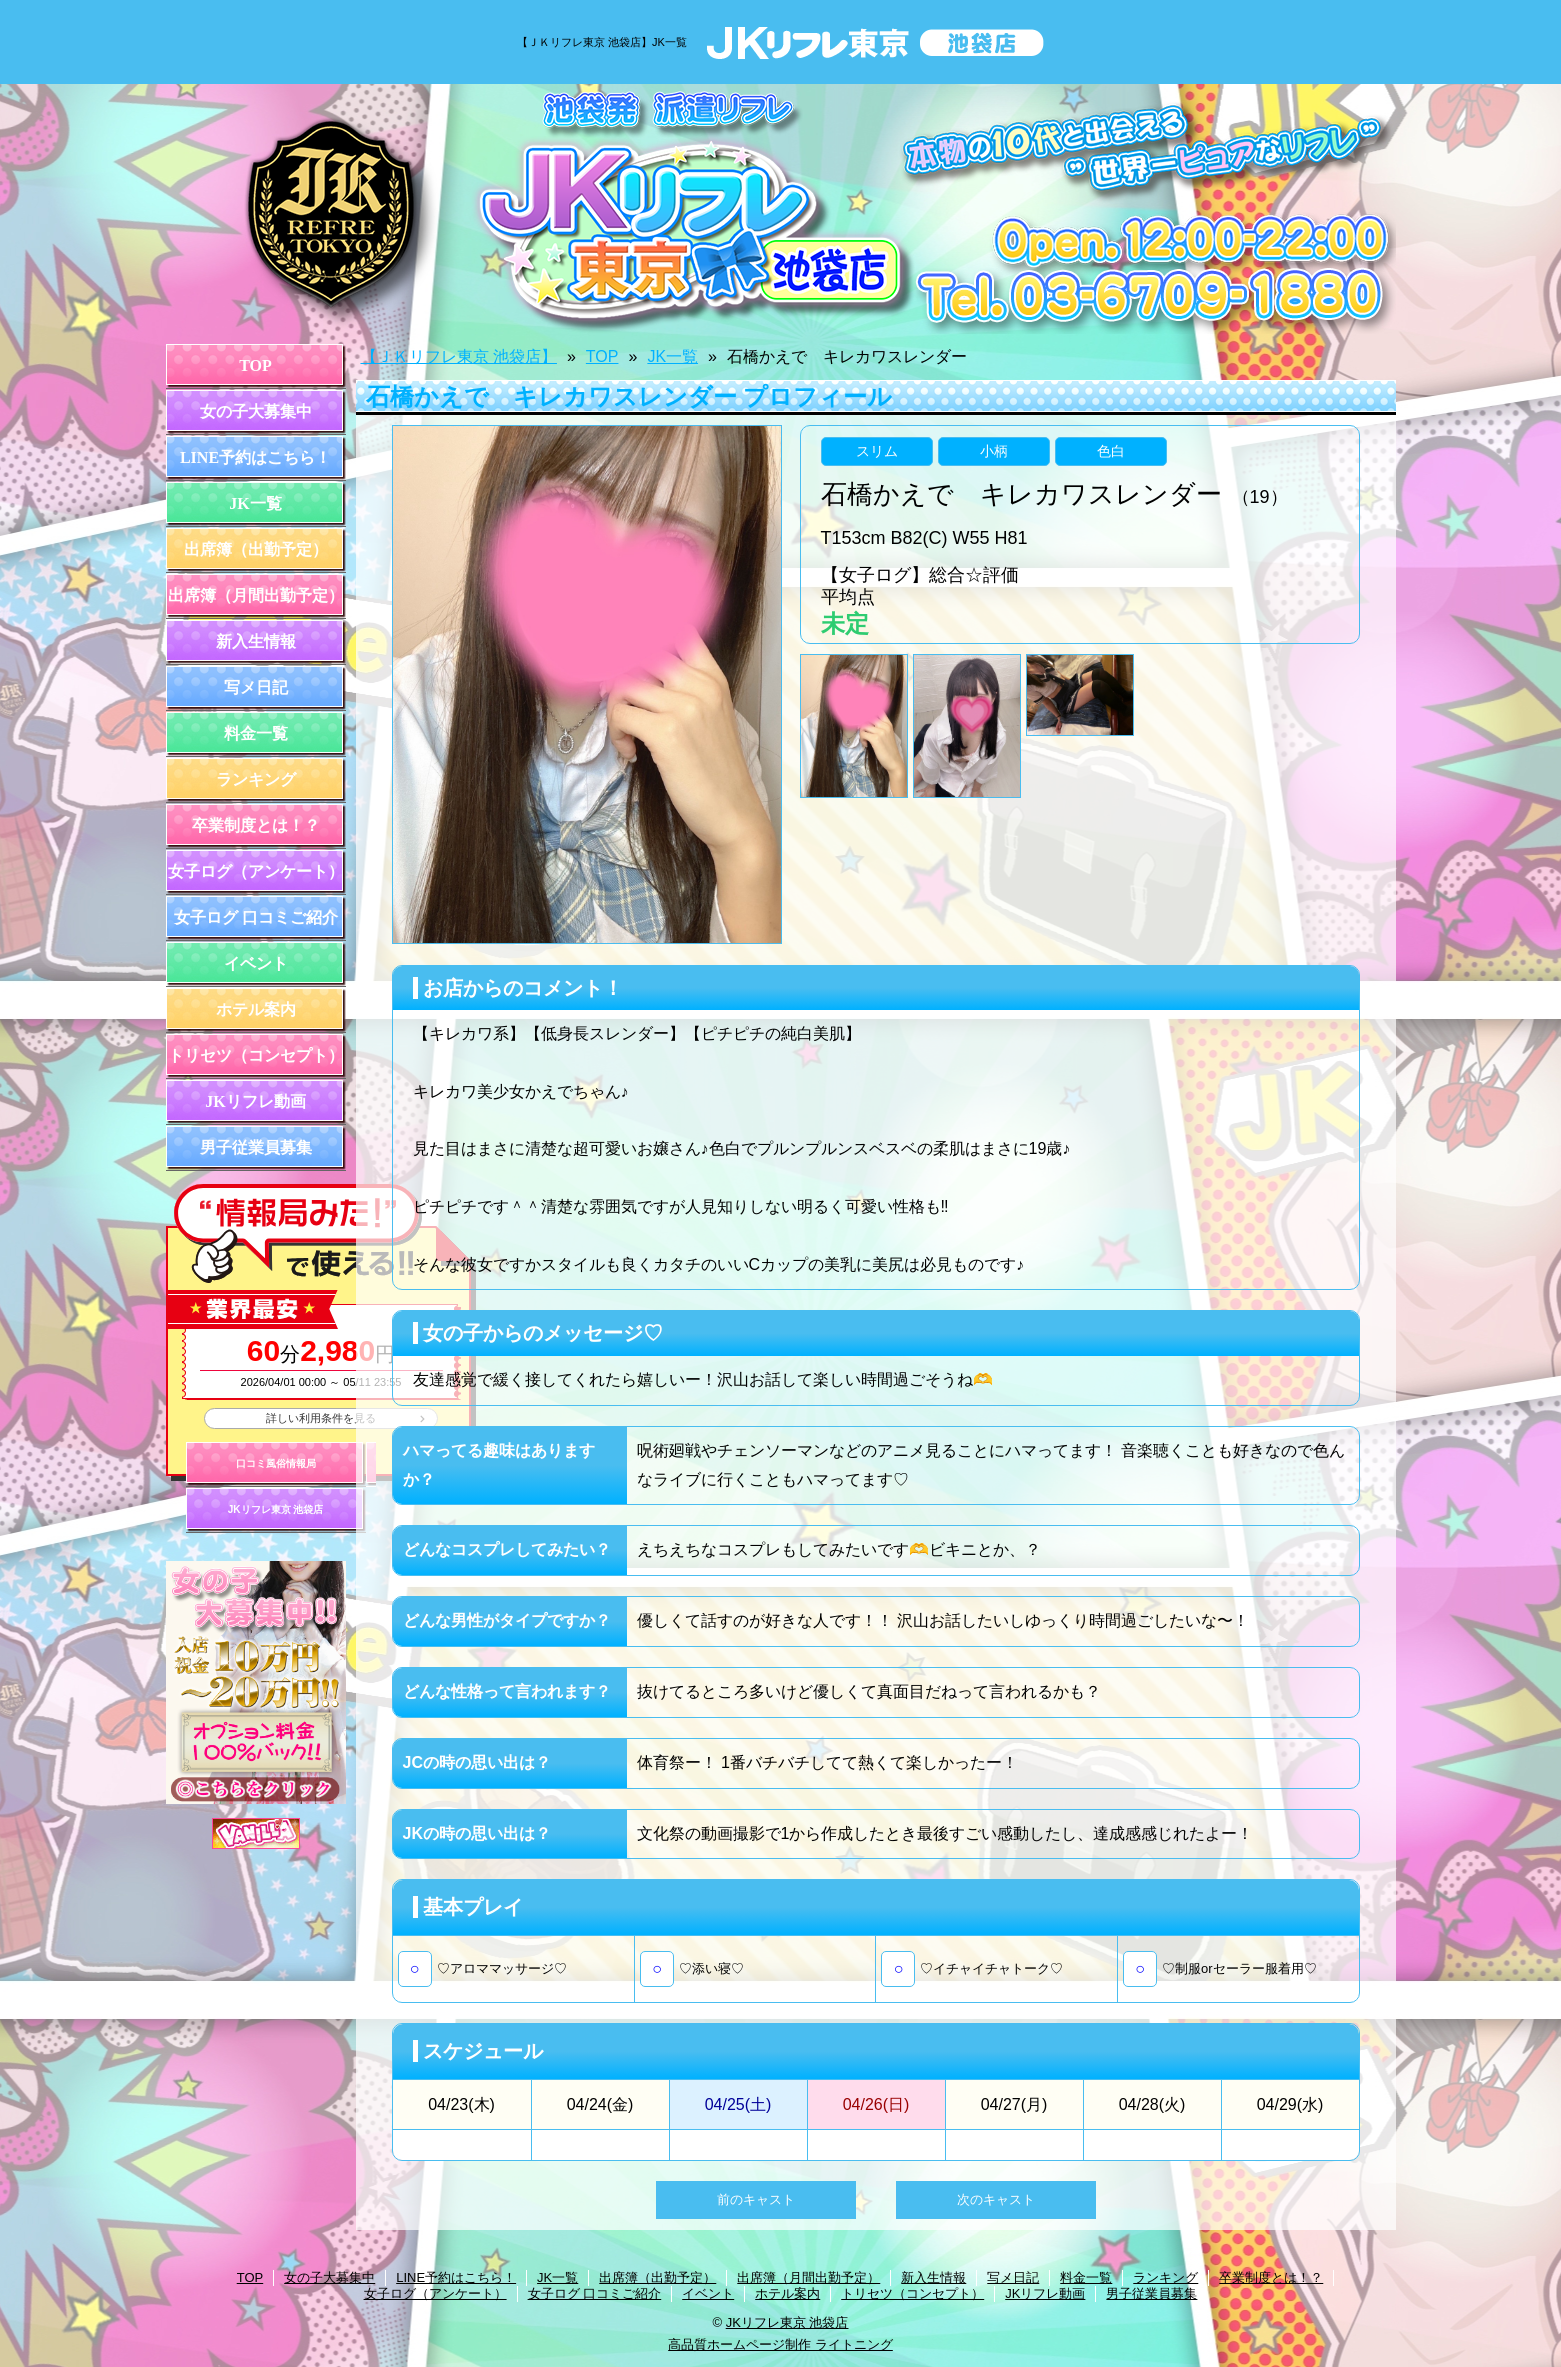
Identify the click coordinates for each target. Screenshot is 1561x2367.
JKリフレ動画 (255, 1101)
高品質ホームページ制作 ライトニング (780, 2344)
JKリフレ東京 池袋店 (276, 1509)
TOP (255, 365)
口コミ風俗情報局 (276, 1463)
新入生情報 (256, 641)
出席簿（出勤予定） (256, 549)
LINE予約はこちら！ (255, 457)
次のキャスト (996, 2199)
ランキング (256, 779)
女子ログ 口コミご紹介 (256, 917)
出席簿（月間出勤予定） (256, 595)
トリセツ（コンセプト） (256, 1055)
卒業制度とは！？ (256, 825)
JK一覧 (255, 503)
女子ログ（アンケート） (256, 871)
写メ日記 (256, 687)
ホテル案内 (256, 1009)
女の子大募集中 (256, 411)
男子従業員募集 (256, 1147)
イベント (256, 963)
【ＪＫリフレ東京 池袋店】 (459, 356)
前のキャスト (756, 2199)
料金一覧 (256, 733)
